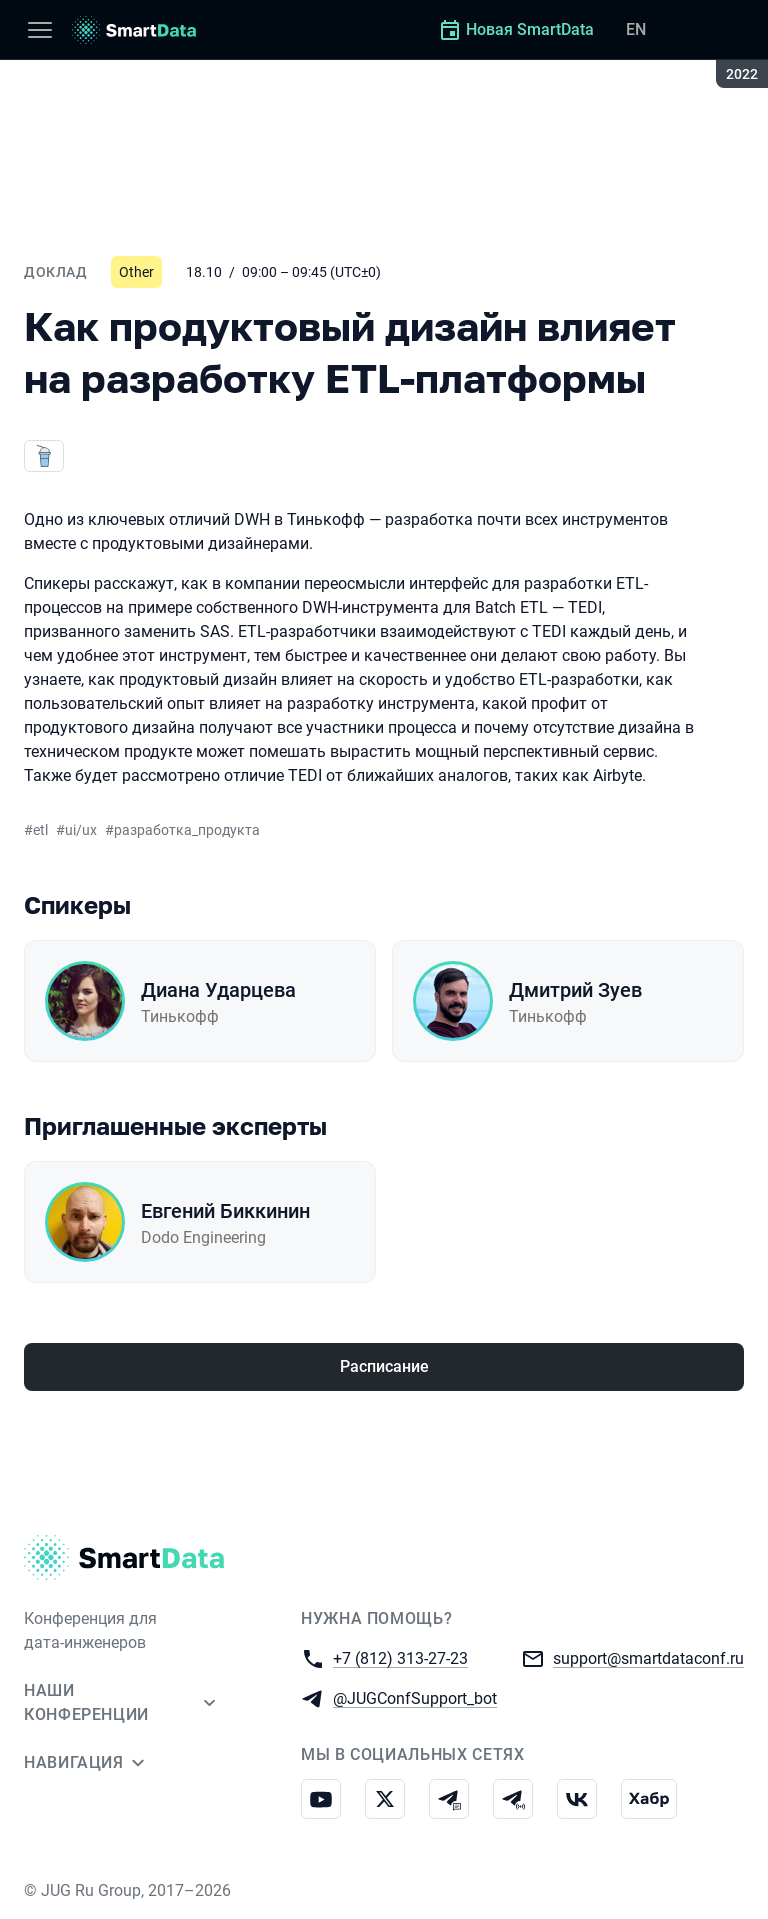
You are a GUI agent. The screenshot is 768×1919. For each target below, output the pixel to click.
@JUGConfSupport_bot (415, 1697)
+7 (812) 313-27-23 (400, 1657)
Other (136, 272)
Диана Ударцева (218, 990)
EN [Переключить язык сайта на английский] (636, 29)
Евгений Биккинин (225, 1211)
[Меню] (40, 30)
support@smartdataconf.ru (648, 1657)
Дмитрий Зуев (575, 990)
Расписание (384, 1366)
